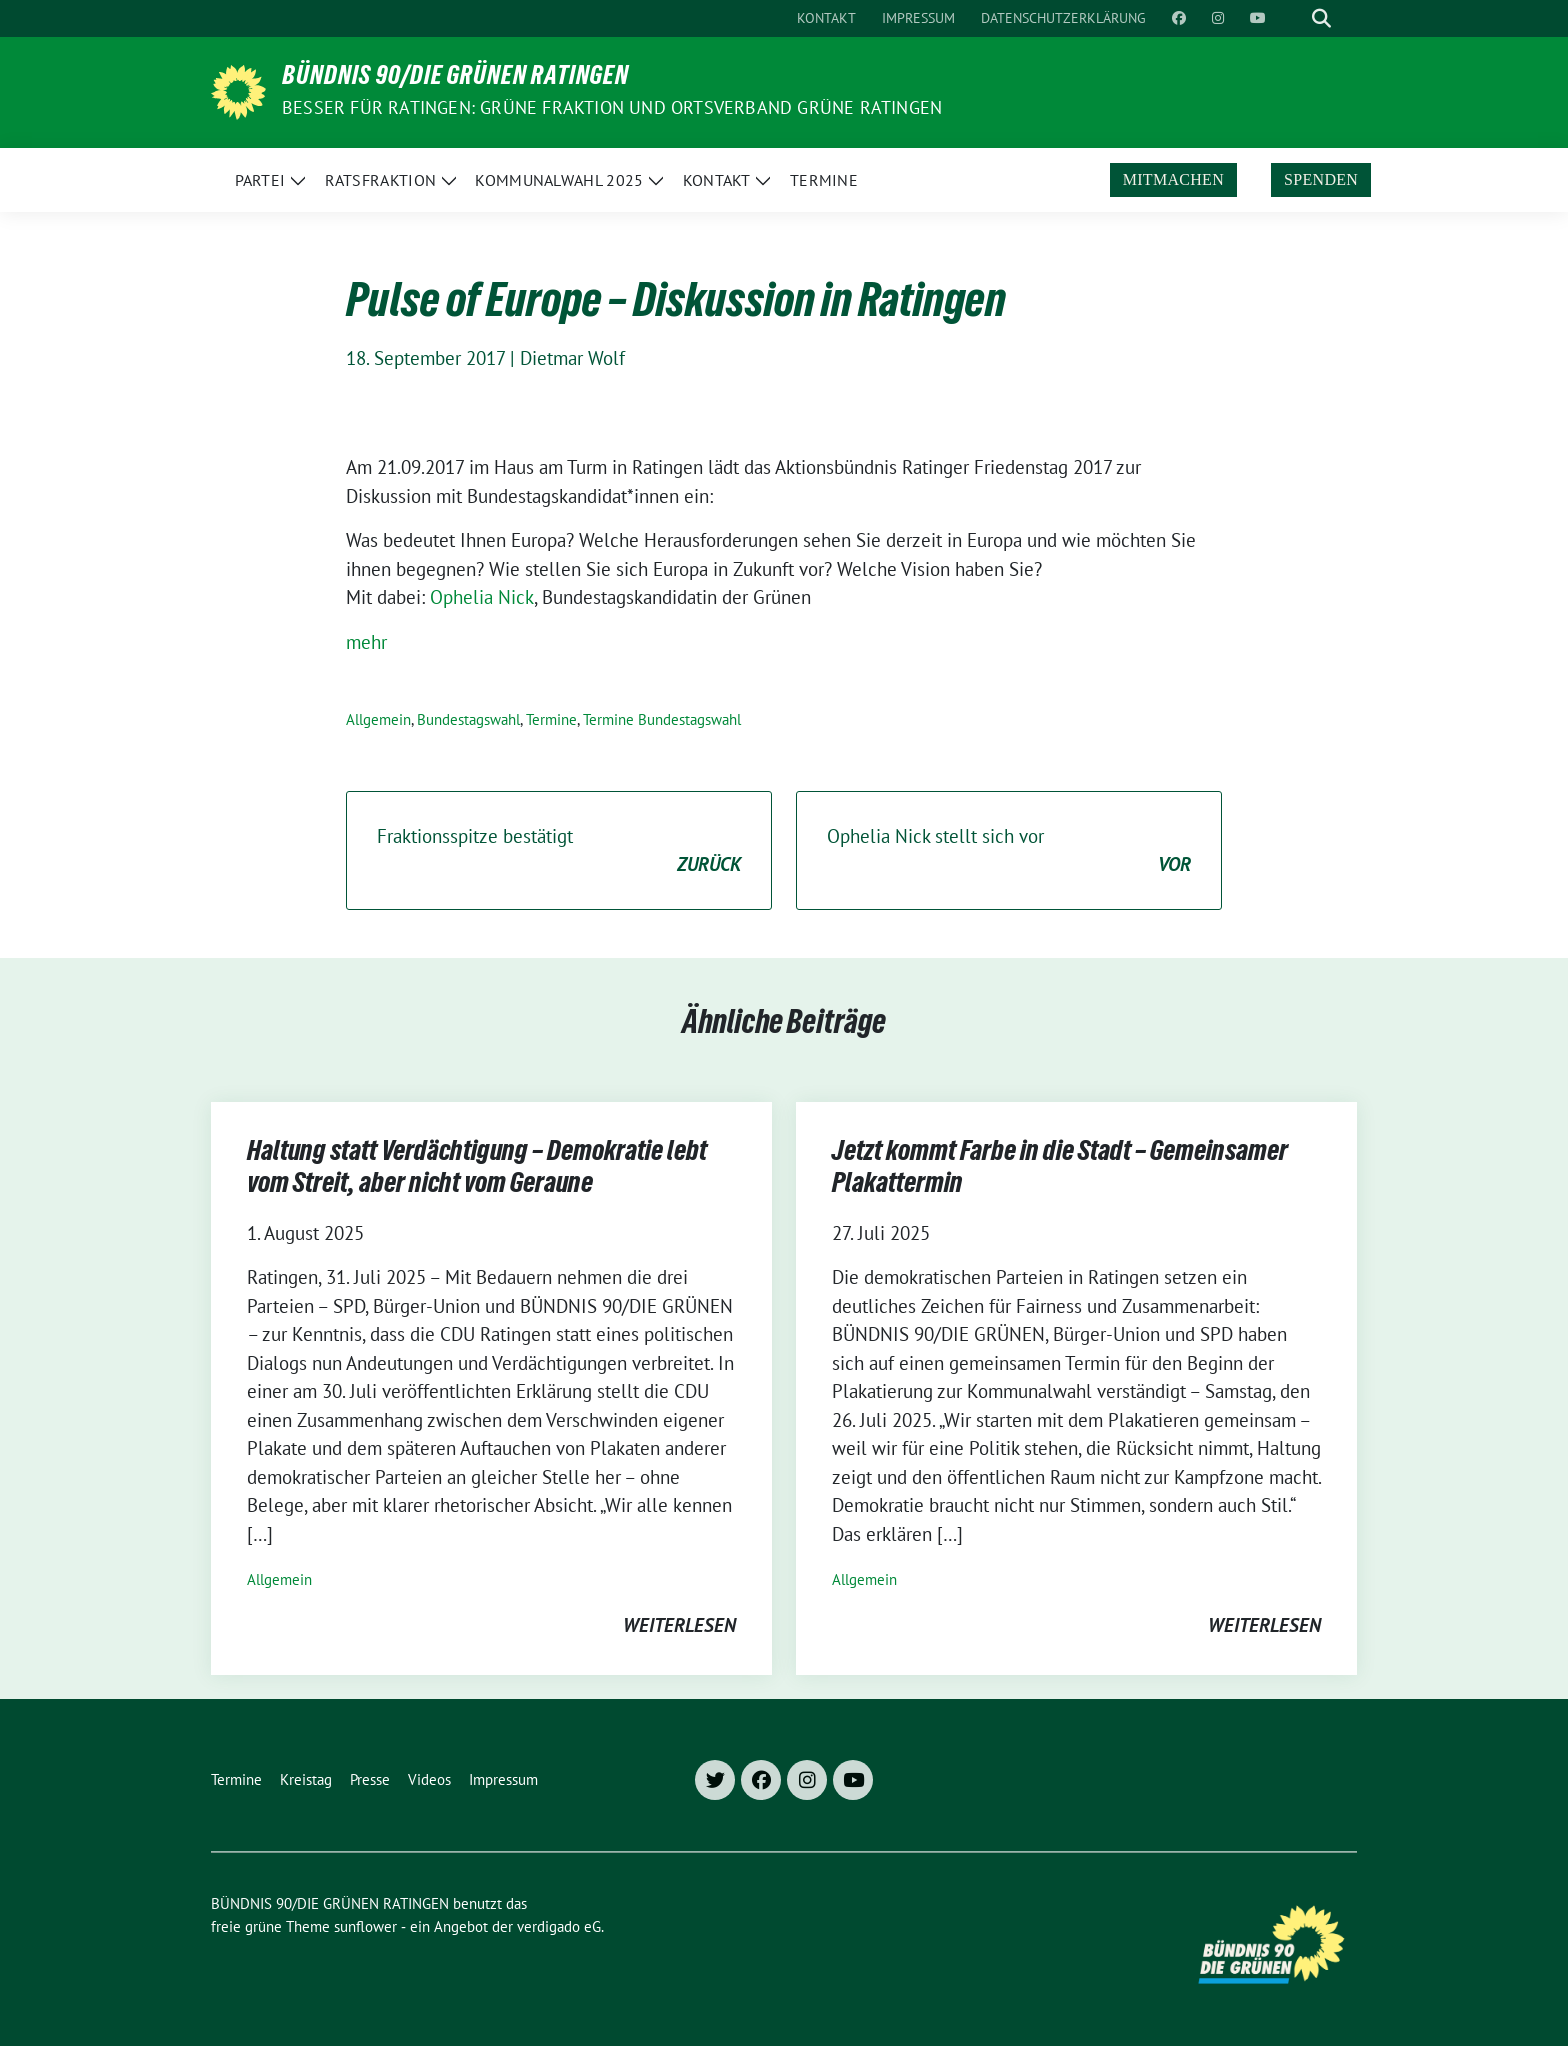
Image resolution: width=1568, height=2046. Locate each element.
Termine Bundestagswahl (662, 719)
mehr (366, 642)
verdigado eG (559, 1926)
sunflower (365, 1926)
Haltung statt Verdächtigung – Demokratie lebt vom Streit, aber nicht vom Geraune (477, 1170)
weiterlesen (679, 1625)
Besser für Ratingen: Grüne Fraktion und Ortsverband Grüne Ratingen (612, 107)
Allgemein (378, 719)
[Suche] (1293, 18)
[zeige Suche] (1321, 18)
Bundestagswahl (468, 719)
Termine (551, 719)
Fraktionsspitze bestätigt (559, 851)
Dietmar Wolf (572, 358)
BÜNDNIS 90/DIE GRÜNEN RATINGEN (455, 79)
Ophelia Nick (482, 597)
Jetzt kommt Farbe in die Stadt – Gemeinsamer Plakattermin (1060, 1170)
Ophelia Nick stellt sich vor (1009, 851)
